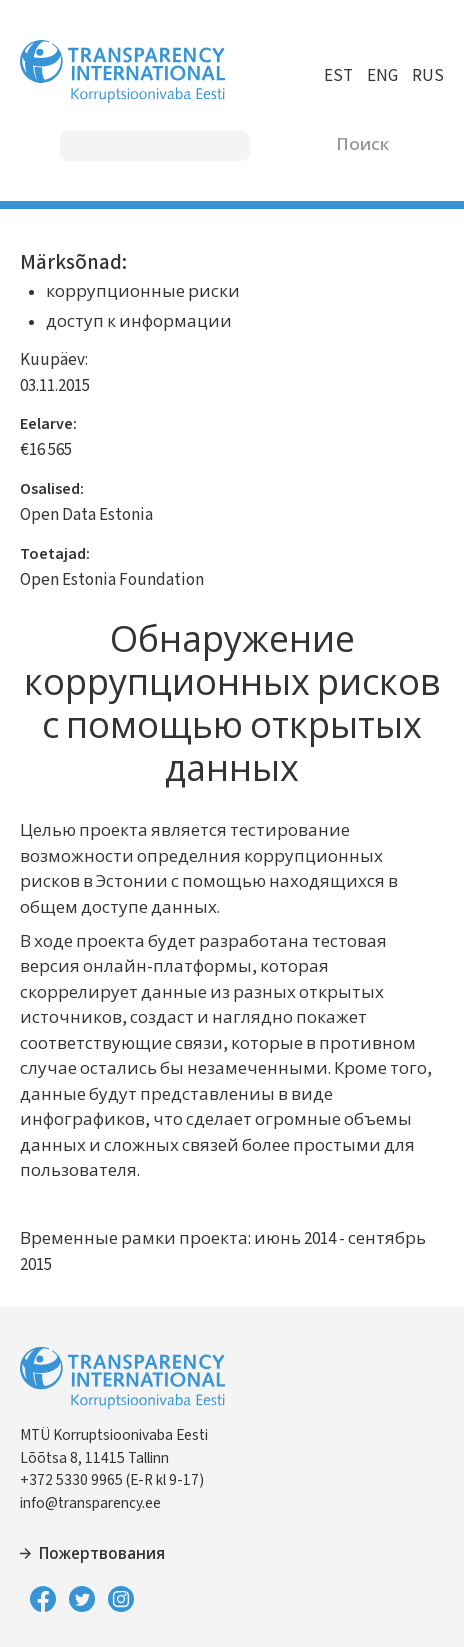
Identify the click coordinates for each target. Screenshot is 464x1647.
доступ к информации (139, 322)
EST (338, 76)
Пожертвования (102, 1554)
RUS (428, 76)
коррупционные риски (143, 292)
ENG (382, 76)
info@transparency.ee (90, 1503)
